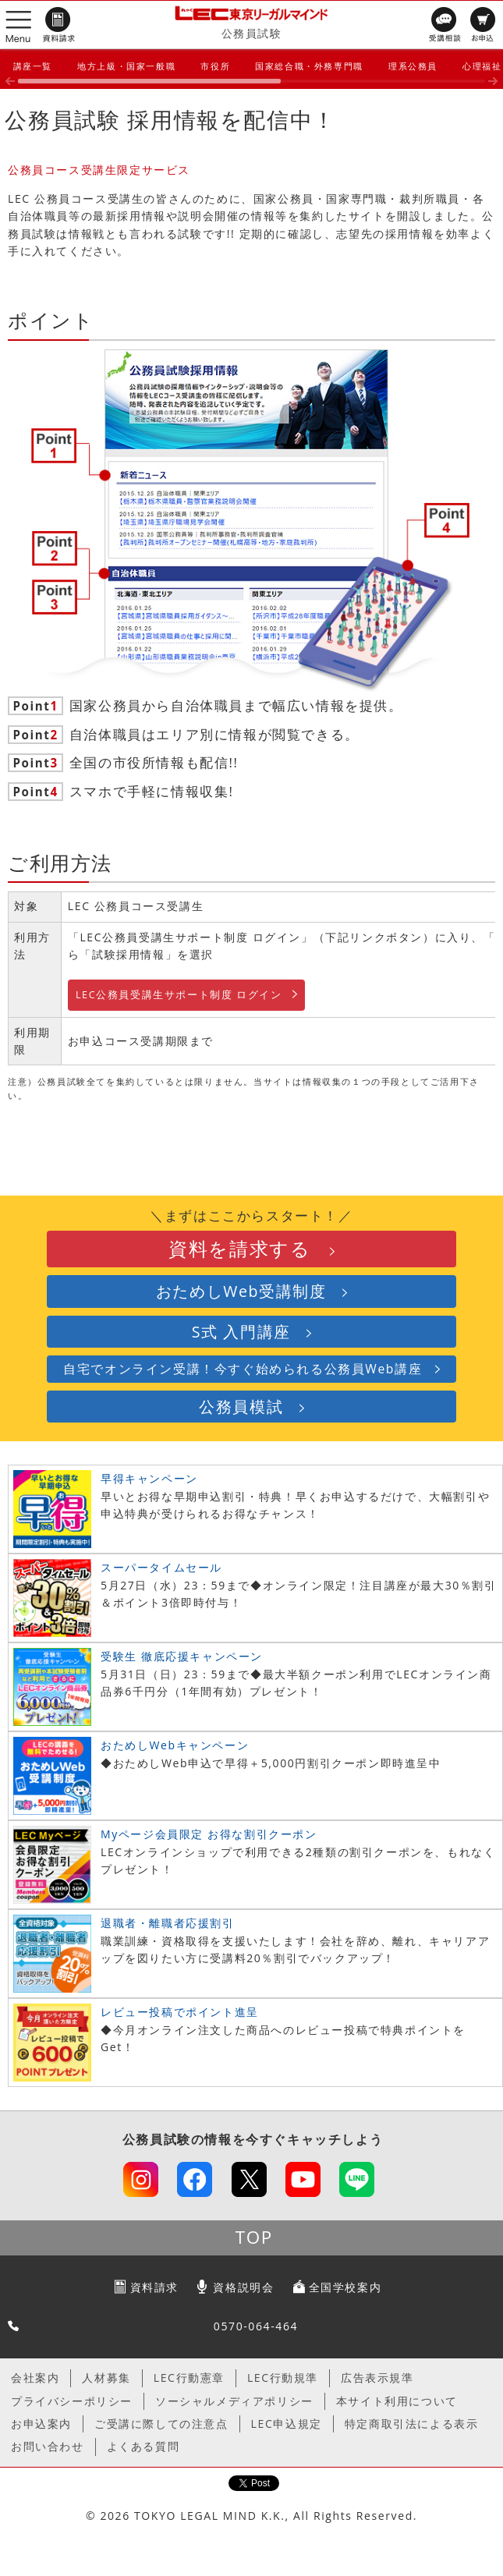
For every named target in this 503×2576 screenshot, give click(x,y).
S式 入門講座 (241, 1331)
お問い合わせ (47, 2446)
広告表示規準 (377, 2377)
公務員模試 (241, 1406)
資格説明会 (243, 2287)
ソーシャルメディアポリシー (234, 2401)
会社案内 (35, 2377)
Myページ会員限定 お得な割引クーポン (209, 1834)
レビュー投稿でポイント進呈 (180, 2011)
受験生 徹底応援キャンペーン (182, 1656)
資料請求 (154, 2287)
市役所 (215, 66)
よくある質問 (143, 2446)
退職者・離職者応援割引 (168, 1922)
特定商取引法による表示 (412, 2423)
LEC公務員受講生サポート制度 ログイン (179, 994)
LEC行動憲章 (189, 2377)
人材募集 (106, 2377)
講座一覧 (32, 66)
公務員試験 (251, 33)
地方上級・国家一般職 (126, 66)
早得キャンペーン (149, 1478)
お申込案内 (41, 2423)
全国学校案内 (345, 2287)
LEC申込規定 (286, 2423)
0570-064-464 (256, 2326)
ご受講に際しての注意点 (161, 2423)
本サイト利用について (397, 2401)
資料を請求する (239, 1248)
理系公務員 (412, 66)
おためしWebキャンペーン (175, 1745)
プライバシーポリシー (72, 2401)
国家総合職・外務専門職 (309, 66)
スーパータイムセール (161, 1567)
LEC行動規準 (282, 2377)
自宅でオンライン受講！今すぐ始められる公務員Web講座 (242, 1368)
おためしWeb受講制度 (241, 1291)
